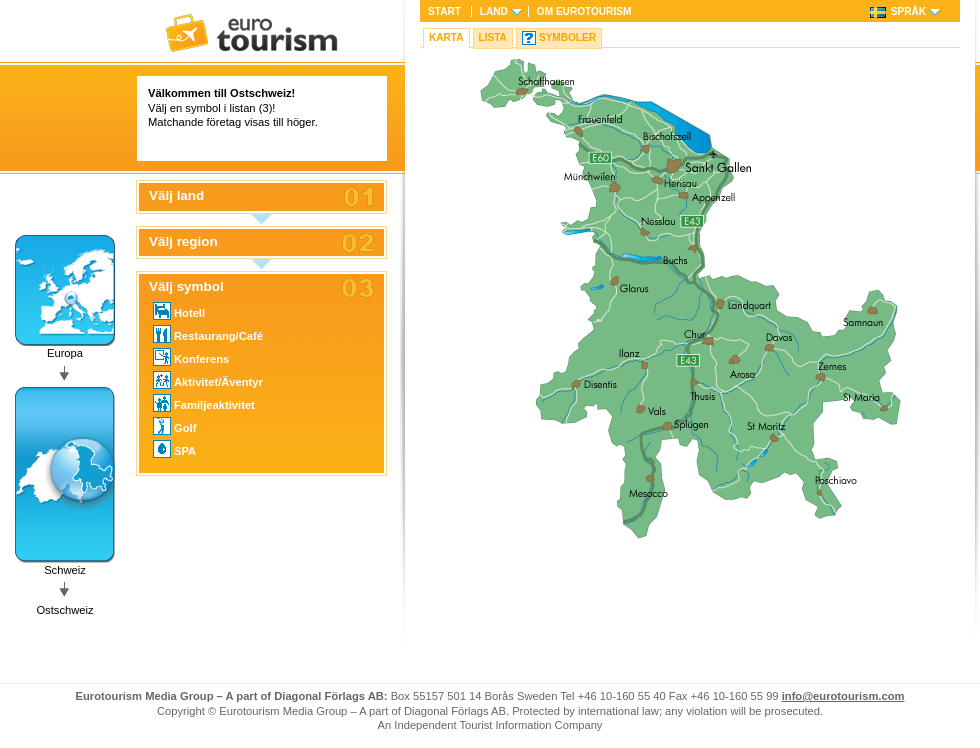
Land (494, 11)
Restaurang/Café (208, 334)
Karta (446, 37)
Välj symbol (186, 287)
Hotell (179, 311)
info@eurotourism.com (843, 696)
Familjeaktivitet (204, 403)
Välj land (176, 196)
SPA (174, 449)
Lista (493, 37)
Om (584, 11)
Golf (174, 426)
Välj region (183, 242)
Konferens (191, 357)
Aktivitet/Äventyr (208, 380)
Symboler (567, 37)
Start (444, 11)
